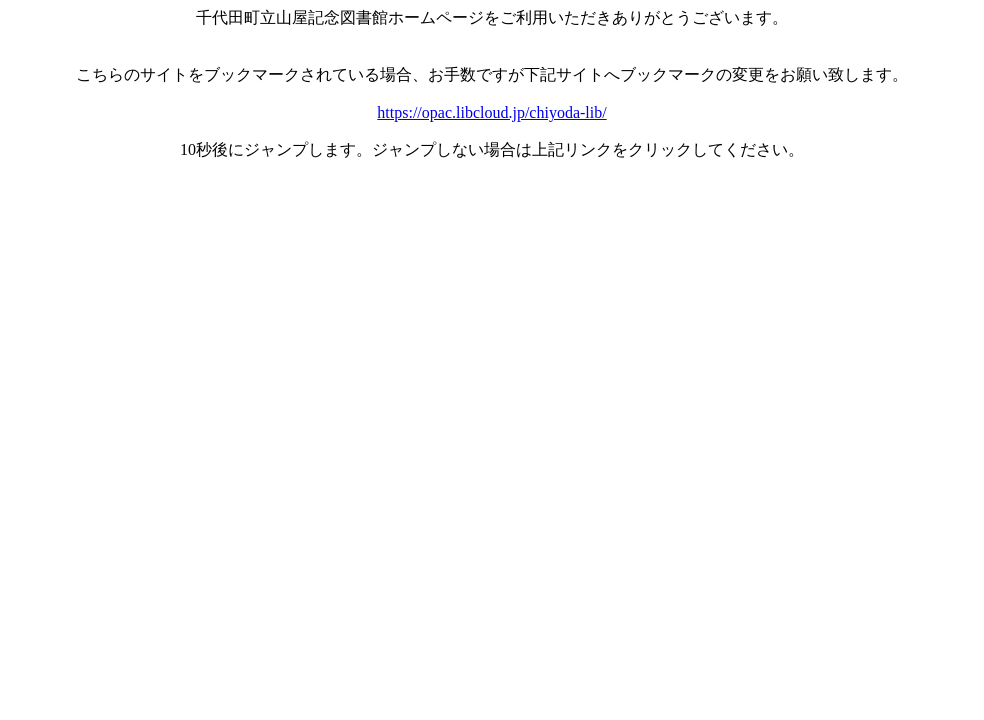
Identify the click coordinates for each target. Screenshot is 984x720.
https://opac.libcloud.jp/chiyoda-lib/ (491, 112)
